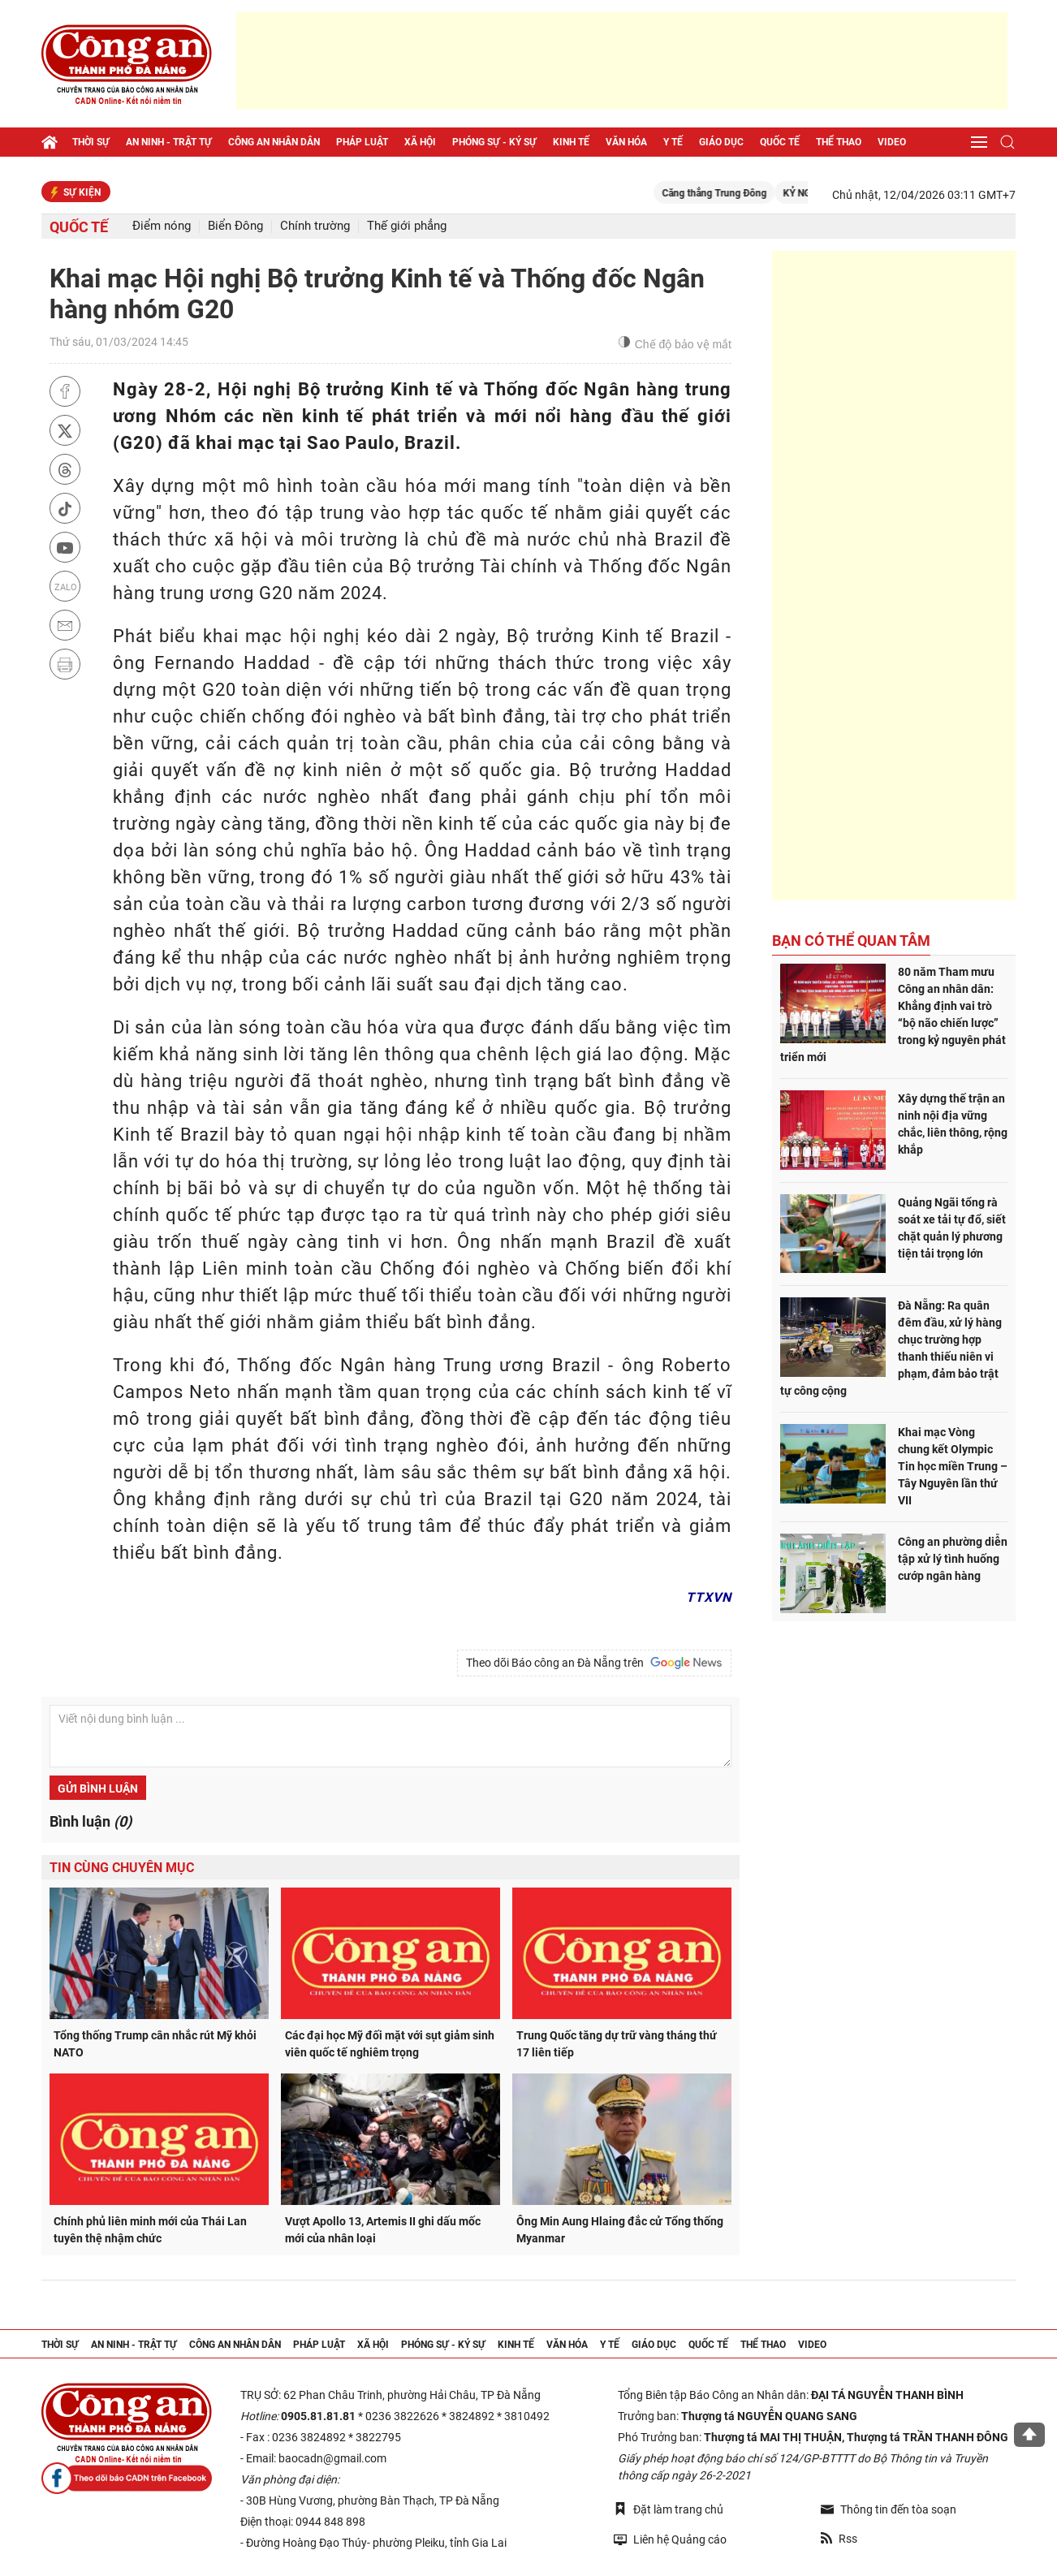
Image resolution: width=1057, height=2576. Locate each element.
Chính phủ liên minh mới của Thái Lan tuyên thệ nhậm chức (150, 2230)
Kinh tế (571, 142)
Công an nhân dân (274, 142)
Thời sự (91, 142)
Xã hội (420, 142)
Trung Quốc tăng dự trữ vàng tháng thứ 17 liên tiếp (616, 2044)
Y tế (673, 142)
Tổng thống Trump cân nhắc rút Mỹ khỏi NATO (155, 2044)
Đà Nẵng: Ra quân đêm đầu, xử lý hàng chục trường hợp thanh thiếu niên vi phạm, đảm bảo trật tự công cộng (891, 1348)
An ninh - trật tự (169, 142)
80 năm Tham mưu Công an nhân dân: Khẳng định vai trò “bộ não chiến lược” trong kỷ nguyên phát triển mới (893, 1014)
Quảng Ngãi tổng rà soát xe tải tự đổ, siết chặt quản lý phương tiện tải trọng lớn (952, 1228)
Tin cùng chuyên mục (122, 1867)
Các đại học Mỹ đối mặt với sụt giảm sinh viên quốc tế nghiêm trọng (389, 2044)
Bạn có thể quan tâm (851, 940)
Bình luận (91, 1821)
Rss (839, 2538)
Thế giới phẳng (407, 226)
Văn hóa (626, 142)
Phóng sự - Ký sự (494, 142)
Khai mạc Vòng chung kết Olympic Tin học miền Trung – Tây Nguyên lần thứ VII (952, 1466)
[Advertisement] (621, 61)
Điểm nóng (161, 226)
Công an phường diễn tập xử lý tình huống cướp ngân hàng (952, 1558)
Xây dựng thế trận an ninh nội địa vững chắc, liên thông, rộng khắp (952, 1124)
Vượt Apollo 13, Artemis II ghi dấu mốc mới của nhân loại (383, 2230)
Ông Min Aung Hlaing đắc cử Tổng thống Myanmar (619, 2230)
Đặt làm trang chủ (668, 2509)
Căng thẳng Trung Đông (733, 193)
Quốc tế (780, 142)
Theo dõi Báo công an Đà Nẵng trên (594, 1662)
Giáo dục (721, 142)
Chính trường (315, 226)
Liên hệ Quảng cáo (670, 2539)
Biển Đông (235, 226)
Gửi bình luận (98, 1788)
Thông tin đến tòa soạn (888, 2509)
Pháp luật (362, 142)
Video (892, 142)
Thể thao (838, 142)
